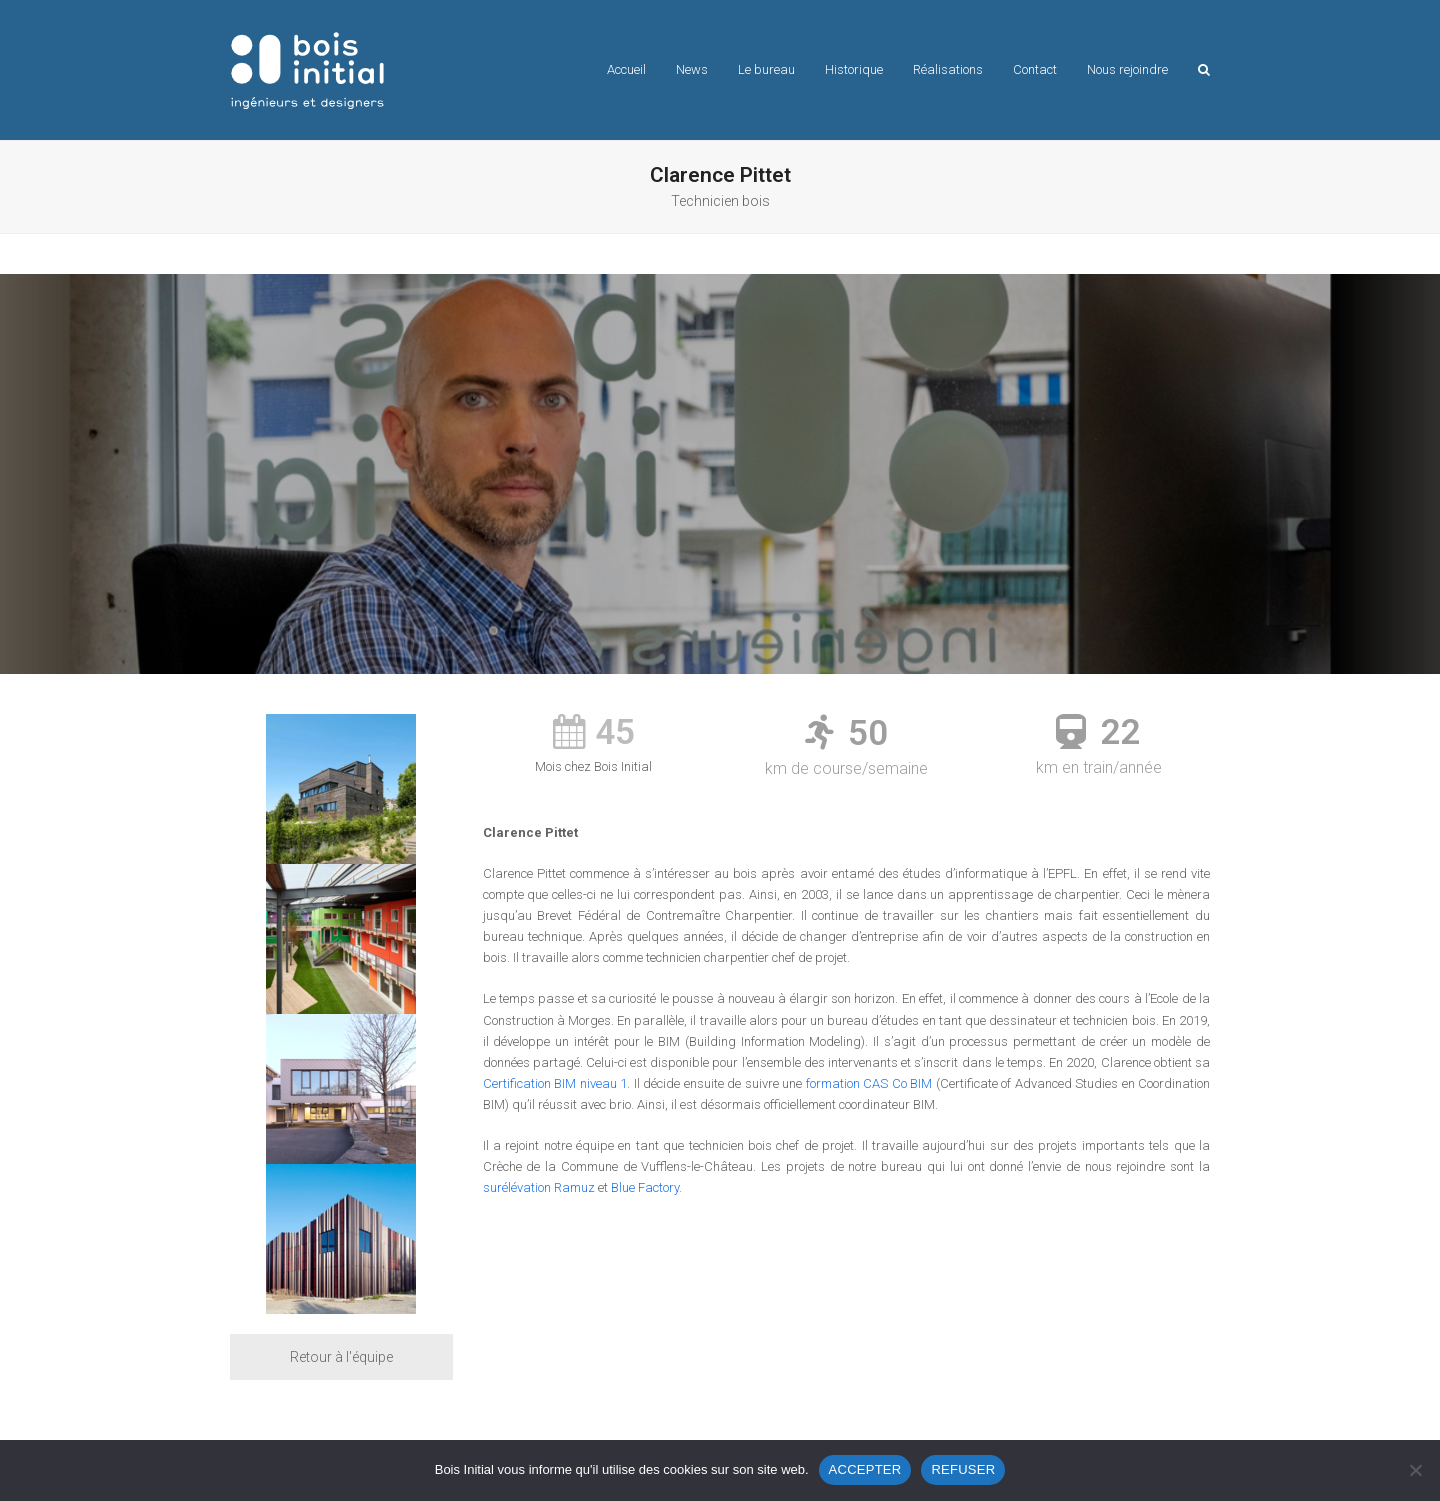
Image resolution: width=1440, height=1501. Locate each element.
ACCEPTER (865, 1469)
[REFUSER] (1415, 1470)
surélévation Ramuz (539, 1187)
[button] (1204, 70)
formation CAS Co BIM (869, 1083)
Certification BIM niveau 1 (555, 1083)
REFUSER (963, 1469)
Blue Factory (645, 1187)
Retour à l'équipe (341, 1357)
